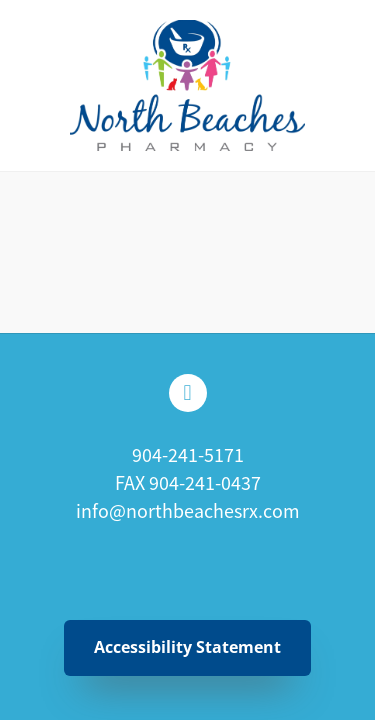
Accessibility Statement (187, 647)
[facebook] (188, 393)
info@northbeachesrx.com (188, 511)
